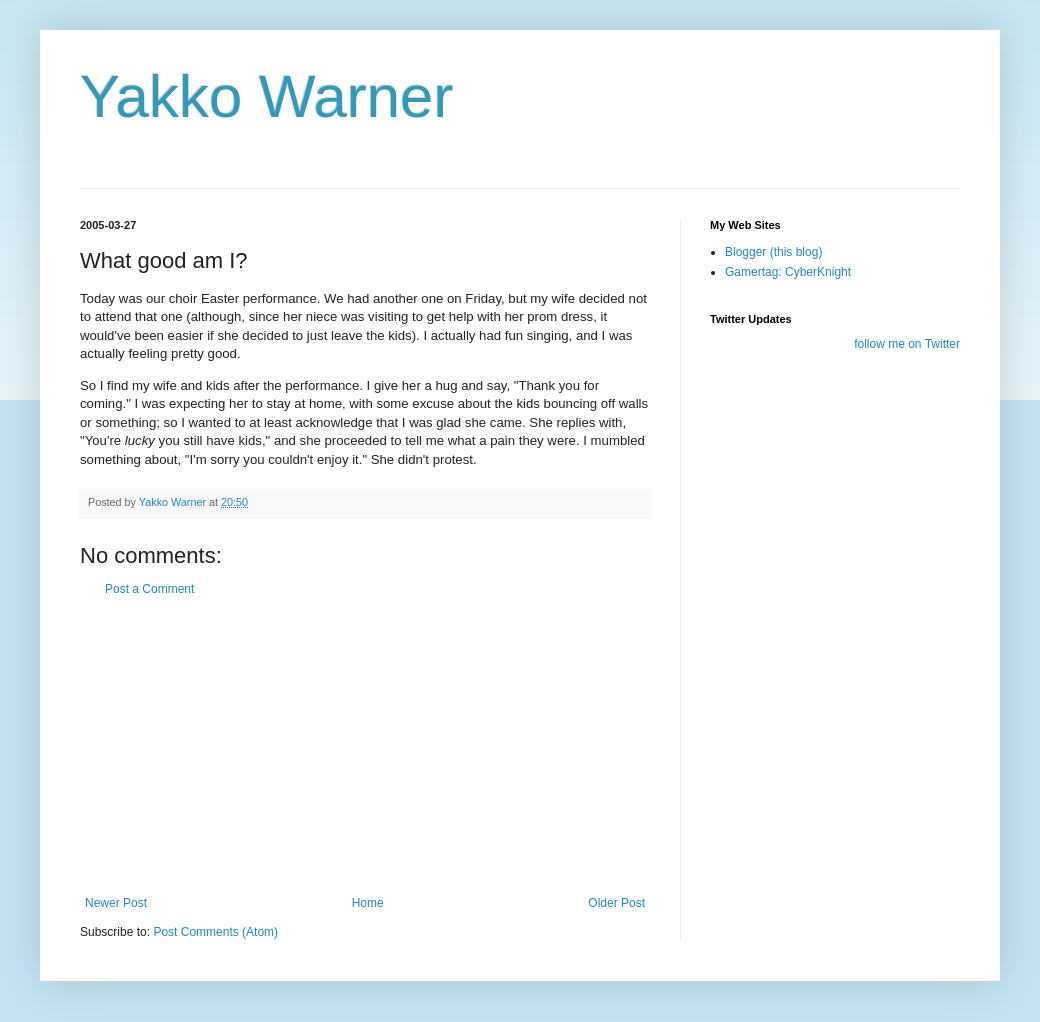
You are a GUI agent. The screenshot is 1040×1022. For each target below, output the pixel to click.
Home (368, 903)
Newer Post (116, 903)
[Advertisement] (365, 746)
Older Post (616, 903)
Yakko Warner (266, 96)
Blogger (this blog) (773, 252)
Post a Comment (149, 589)
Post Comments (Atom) (215, 932)
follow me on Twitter (907, 344)
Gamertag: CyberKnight (788, 272)
